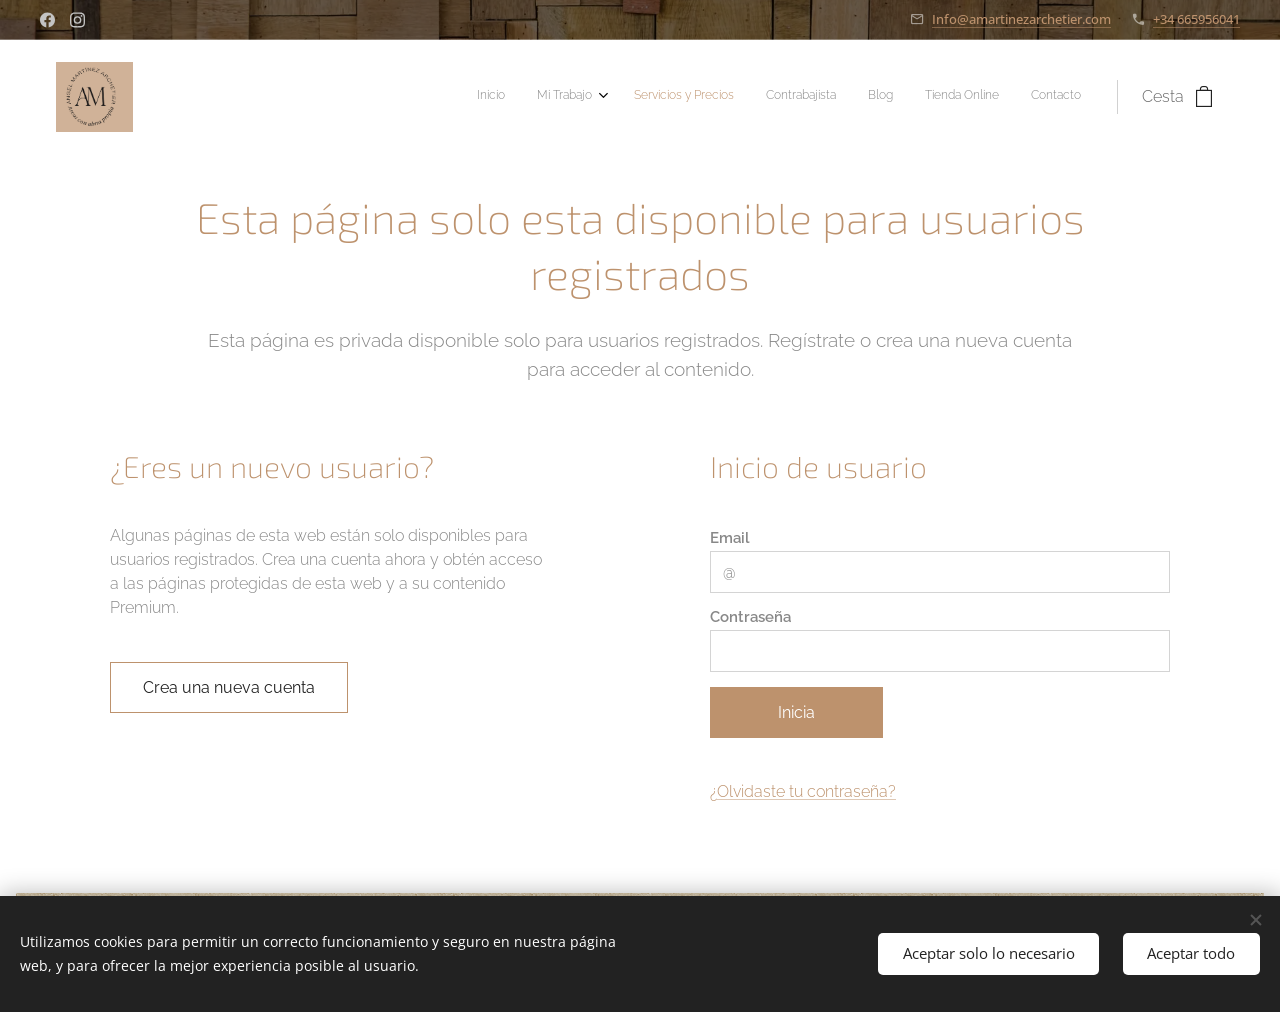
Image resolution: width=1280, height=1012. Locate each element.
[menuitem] (884, 97)
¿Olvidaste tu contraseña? (803, 791)
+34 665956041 (1196, 19)
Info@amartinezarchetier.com (1021, 19)
